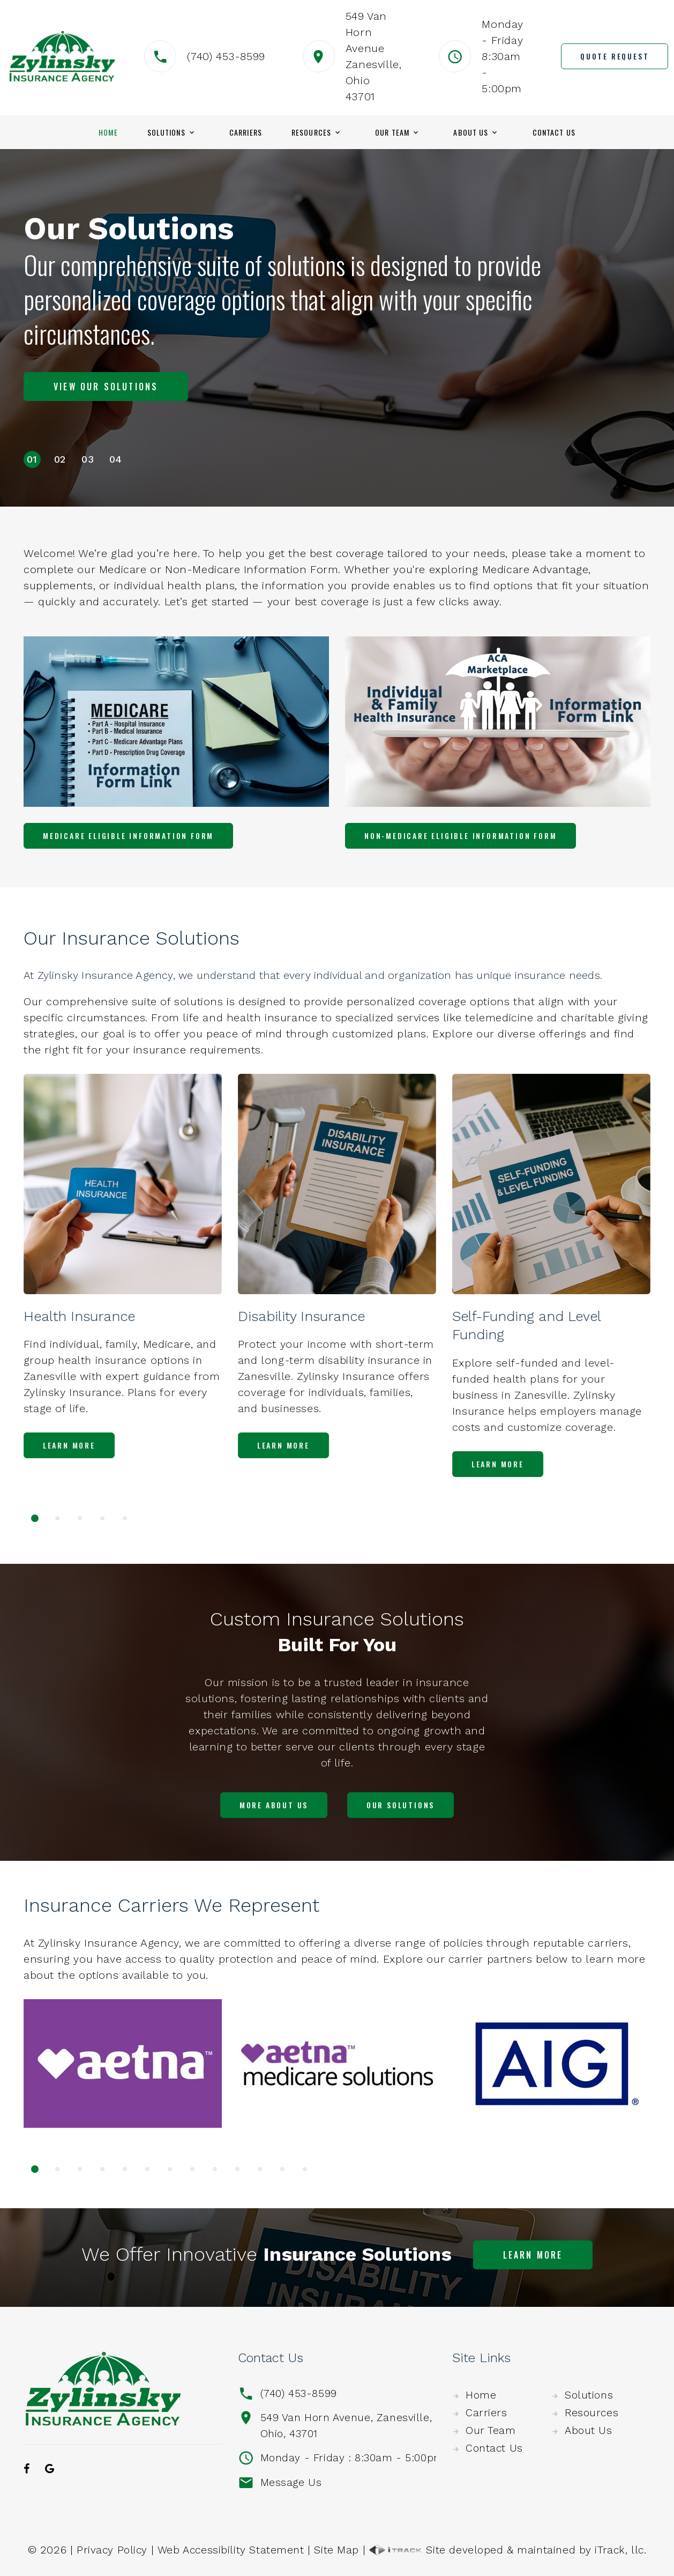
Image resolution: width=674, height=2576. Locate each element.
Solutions (166, 132)
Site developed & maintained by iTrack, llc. (510, 2549)
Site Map (337, 2549)
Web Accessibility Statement (229, 2549)
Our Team (392, 132)
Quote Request (614, 56)
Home (108, 132)
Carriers (245, 132)
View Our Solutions (106, 375)
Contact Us (554, 132)
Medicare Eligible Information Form (128, 835)
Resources (311, 132)
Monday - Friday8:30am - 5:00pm (502, 56)
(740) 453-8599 (226, 56)
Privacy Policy (109, 2549)
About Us (470, 132)
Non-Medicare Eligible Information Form (460, 835)
